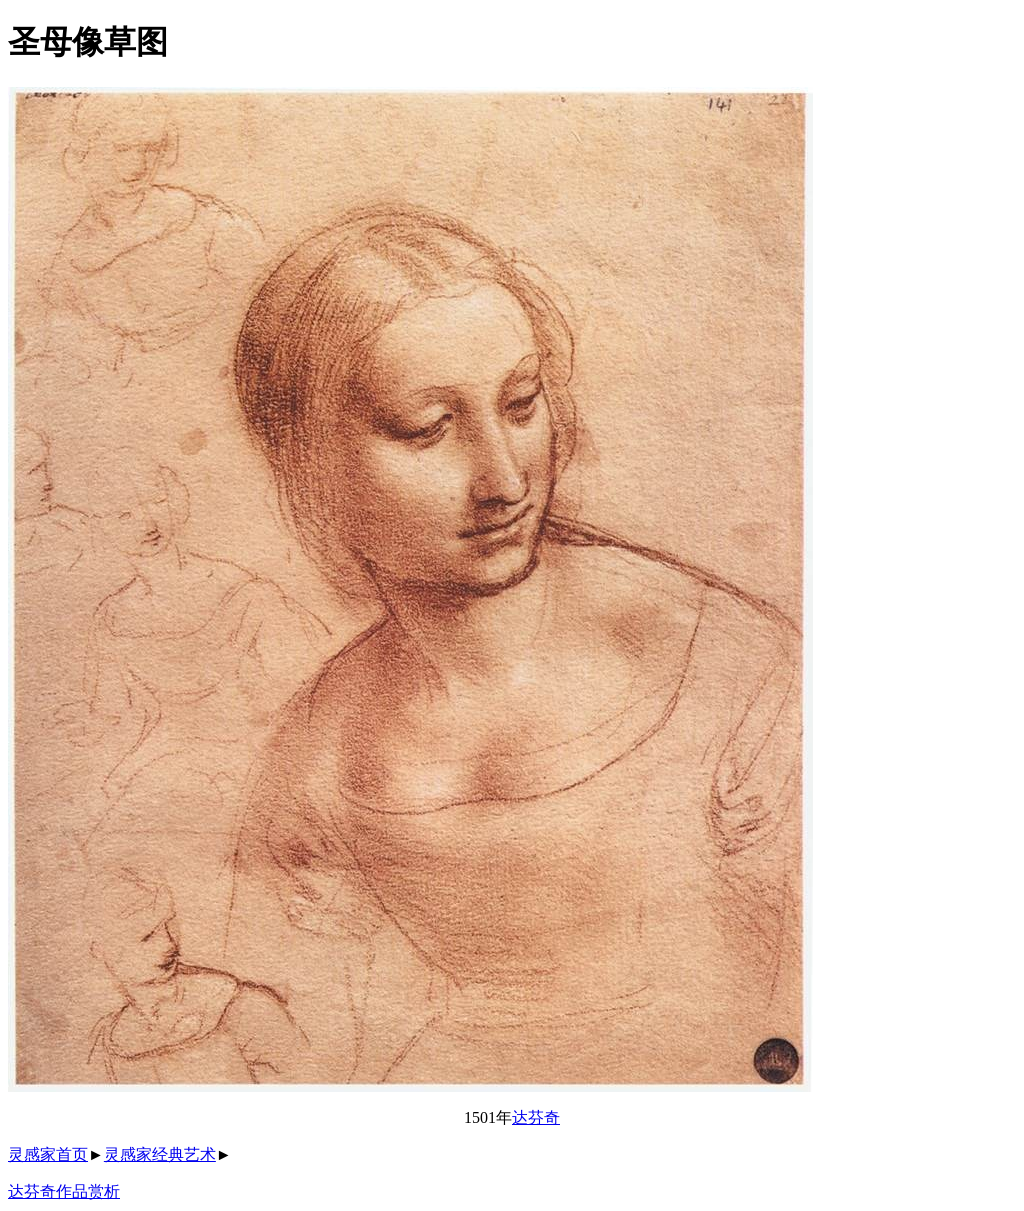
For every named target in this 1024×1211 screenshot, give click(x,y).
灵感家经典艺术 (160, 1154)
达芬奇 (536, 1117)
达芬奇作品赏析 (64, 1191)
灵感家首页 (48, 1154)
